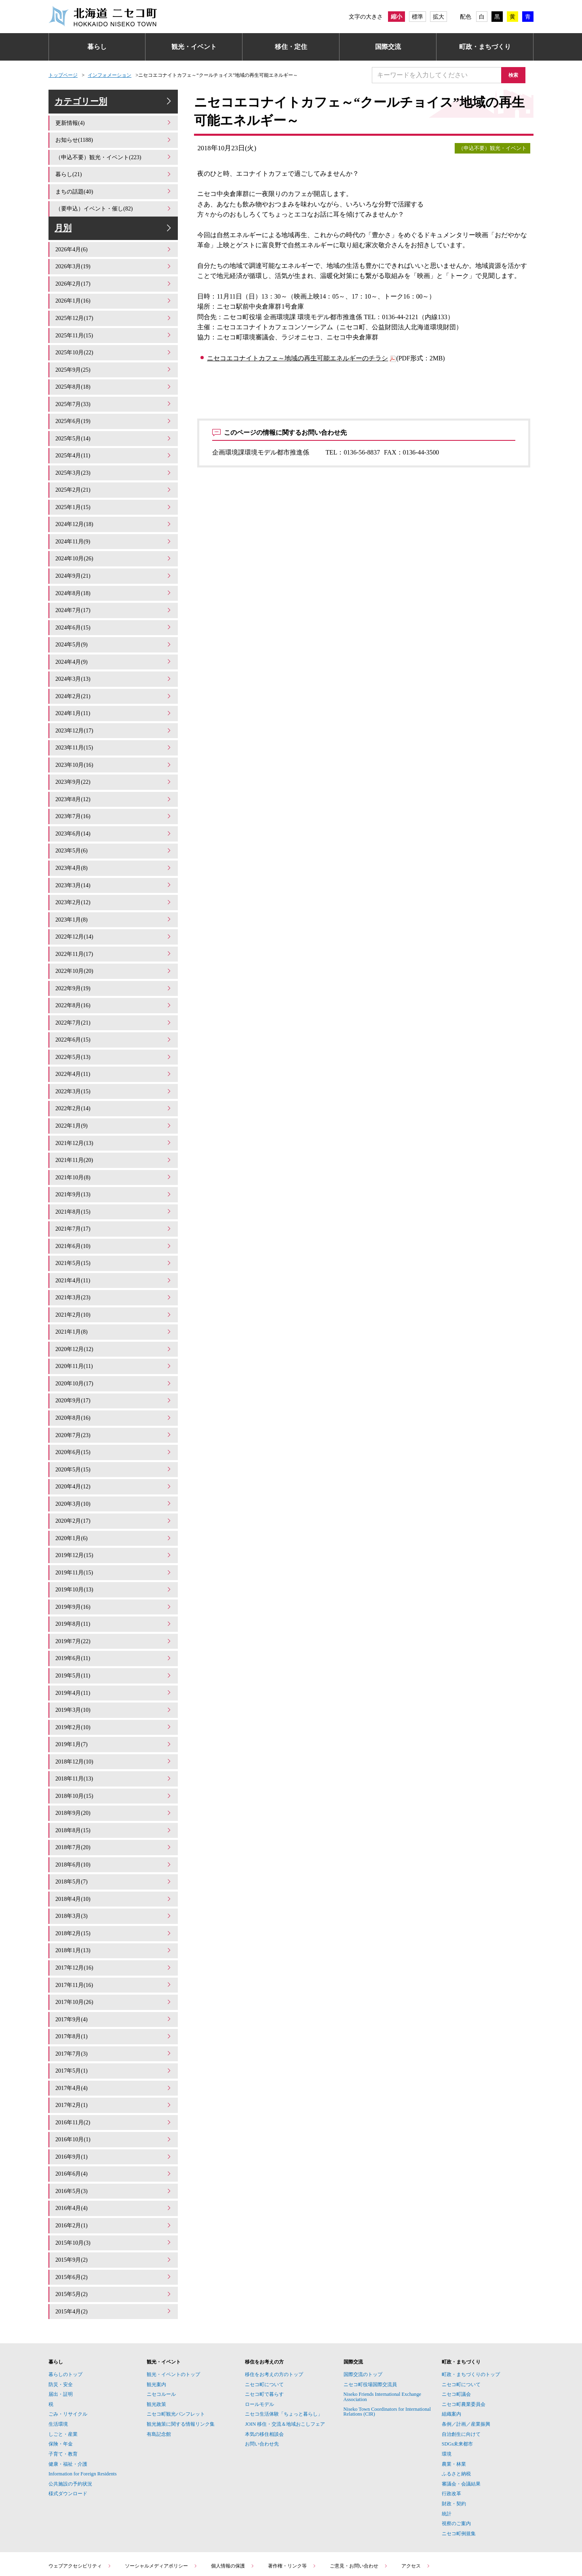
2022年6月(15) (114, 1022)
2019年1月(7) (114, 1697)
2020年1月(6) (114, 1500)
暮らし (97, 46)
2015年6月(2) (114, 2209)
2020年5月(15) (114, 1434)
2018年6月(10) (114, 1813)
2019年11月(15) (114, 1533)
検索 (517, 75)
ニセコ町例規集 (459, 2464)
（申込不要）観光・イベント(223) (114, 165)
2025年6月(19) (114, 428)
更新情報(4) (114, 131)
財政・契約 (454, 2434)
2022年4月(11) (114, 1055)
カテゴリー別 (114, 106)
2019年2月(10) (114, 1681)
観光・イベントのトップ (173, 2304)
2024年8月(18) (114, 593)
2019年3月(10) (114, 1665)
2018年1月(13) (114, 1895)
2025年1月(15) (114, 511)
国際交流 (388, 46)
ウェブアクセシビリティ (80, 2496)
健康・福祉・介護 (67, 2394)
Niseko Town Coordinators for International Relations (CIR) (387, 2341)
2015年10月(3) (114, 2175)
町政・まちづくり (485, 46)
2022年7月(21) (114, 1005)
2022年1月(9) (114, 1104)
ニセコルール (161, 2324)
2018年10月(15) (114, 1747)
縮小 (396, 16)
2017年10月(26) (114, 1945)
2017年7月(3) (114, 1994)
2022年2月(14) (114, 1088)
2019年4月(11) (114, 1648)
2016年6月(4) (114, 2110)
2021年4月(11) (114, 1253)
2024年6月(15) (114, 626)
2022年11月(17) (114, 939)
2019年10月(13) (114, 1549)
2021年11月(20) (114, 1137)
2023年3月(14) (114, 873)
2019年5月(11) (114, 1632)
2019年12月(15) (114, 1516)
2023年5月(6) (114, 841)
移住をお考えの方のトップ (274, 2304)
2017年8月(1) (114, 1978)
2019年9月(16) (114, 1566)
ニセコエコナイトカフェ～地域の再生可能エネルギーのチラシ (297, 358)
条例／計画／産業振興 (466, 2354)
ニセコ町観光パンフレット (176, 2344)
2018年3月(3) (114, 1862)
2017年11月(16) (114, 1928)
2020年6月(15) (114, 1417)
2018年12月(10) (114, 1714)
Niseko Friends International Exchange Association (383, 2326)
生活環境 (58, 2354)
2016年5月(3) (114, 2126)
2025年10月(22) (114, 363)
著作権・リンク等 (292, 2496)
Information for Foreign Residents (82, 2404)
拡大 (438, 16)
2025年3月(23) (114, 478)
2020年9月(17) (114, 1368)
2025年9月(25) (114, 379)
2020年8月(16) (114, 1384)
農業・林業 (454, 2394)
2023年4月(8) (114, 857)
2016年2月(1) (114, 2159)
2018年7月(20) (114, 1796)
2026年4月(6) (114, 264)
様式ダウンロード (67, 2424)
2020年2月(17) (114, 1483)
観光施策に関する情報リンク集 (181, 2354)
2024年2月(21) (114, 692)
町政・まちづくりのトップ (471, 2304)
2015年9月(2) (114, 2192)
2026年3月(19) (114, 280)
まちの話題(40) (114, 197)
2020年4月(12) (114, 1450)
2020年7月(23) (114, 1401)
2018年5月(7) (114, 1829)
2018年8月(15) (114, 1780)
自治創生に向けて (461, 2364)
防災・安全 (60, 2314)
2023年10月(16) (114, 758)
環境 (446, 2384)
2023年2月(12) (114, 890)
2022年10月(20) (114, 956)
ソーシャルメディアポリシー (161, 2496)
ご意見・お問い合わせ (359, 2496)
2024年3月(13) (114, 676)
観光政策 (156, 2334)
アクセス (415, 2496)
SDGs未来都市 (457, 2374)
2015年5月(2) (114, 2225)
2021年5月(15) (114, 1236)
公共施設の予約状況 (70, 2414)
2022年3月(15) (114, 1071)
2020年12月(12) (114, 1318)
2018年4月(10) (114, 1846)
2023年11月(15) (114, 742)
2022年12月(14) (114, 923)
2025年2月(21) (114, 494)
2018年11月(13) (114, 1731)
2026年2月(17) (114, 296)
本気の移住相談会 (264, 2364)
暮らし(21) (114, 181)
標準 (417, 16)
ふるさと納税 (456, 2404)
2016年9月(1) (114, 2093)
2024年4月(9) (114, 659)
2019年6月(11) (114, 1615)
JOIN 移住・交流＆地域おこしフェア (285, 2354)
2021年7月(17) (114, 1203)
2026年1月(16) (114, 313)
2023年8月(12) (114, 791)
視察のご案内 (456, 2453)
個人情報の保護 (233, 2496)
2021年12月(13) (114, 1121)
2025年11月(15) (114, 346)
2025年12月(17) (114, 329)
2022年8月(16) (114, 989)
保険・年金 (60, 2374)
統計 (446, 2444)
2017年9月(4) (114, 1961)
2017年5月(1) (114, 2011)
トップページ (63, 75)
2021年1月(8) (114, 1302)
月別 (114, 238)
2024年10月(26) (114, 560)
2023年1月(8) (114, 906)
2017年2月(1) (114, 2044)
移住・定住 (291, 46)
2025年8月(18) (114, 395)
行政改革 (451, 2424)
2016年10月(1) (114, 2076)
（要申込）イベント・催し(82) (114, 214)
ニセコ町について (264, 2314)
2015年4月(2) (114, 2241)
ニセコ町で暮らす (264, 2324)
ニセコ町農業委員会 (463, 2334)
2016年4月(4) (114, 2143)
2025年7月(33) (114, 412)
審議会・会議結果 (461, 2414)
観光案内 (156, 2314)
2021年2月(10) (114, 1285)
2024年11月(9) (114, 544)
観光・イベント (194, 46)
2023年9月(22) (114, 774)
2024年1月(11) (114, 708)
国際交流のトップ (363, 2304)
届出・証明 (60, 2324)
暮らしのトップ (65, 2304)
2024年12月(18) (114, 527)
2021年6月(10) (114, 1219)
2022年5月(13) (114, 1038)
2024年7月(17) (114, 610)
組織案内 (451, 2344)
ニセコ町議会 (456, 2324)
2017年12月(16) (114, 1912)
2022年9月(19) (114, 972)
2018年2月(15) (114, 1879)
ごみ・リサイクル (67, 2344)
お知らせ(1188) (114, 148)
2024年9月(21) (114, 577)
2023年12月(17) (114, 725)
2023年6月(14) (114, 824)
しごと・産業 (63, 2364)
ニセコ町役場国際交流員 (370, 2314)
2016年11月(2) (114, 2060)
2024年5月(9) (114, 643)
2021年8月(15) (114, 1186)
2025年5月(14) (114, 445)
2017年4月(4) (114, 2027)
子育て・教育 (63, 2384)
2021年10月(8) (114, 1154)
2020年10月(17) (114, 1351)
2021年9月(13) (114, 1170)
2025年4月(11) (114, 461)
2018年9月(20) (114, 1763)
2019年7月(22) (114, 1598)
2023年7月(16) (114, 807)
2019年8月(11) (114, 1582)
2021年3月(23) (114, 1269)
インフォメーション (109, 75)
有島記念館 (159, 2364)
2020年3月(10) (114, 1467)
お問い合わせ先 (262, 2374)
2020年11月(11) (114, 1335)
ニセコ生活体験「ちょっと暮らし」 (284, 2344)
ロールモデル (259, 2334)
